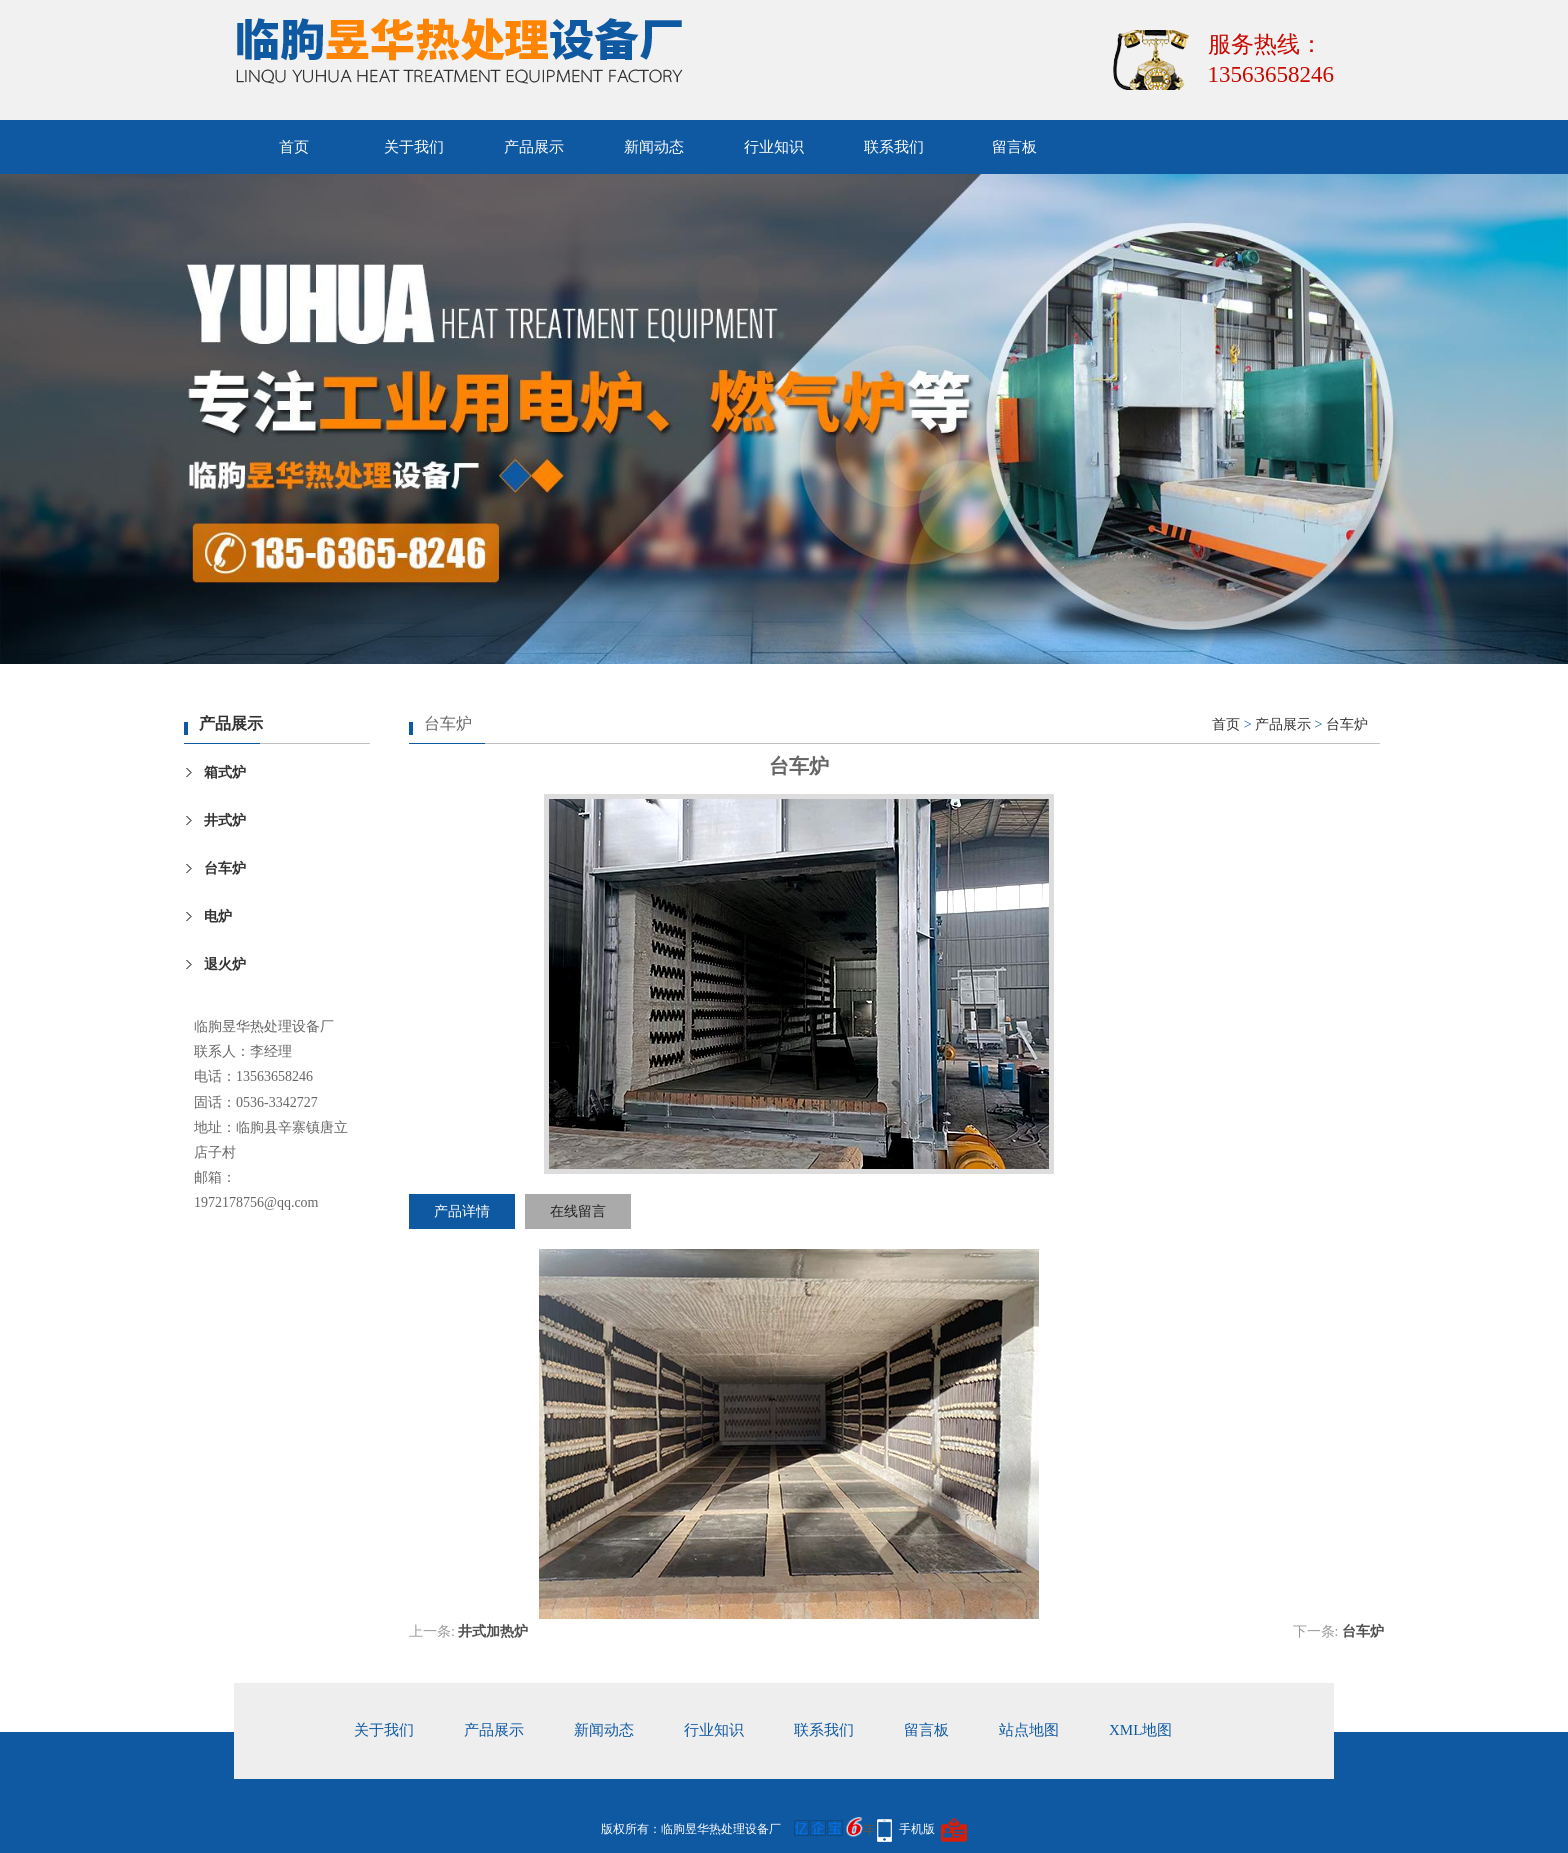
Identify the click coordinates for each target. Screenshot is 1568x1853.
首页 (294, 147)
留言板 (1014, 147)
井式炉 (225, 820)
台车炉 (225, 868)
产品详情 (462, 1211)
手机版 (917, 1829)
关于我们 (414, 147)
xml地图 (1140, 1730)
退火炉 (225, 964)
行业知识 (774, 147)
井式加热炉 (493, 1631)
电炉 (218, 916)
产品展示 (534, 147)
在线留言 (578, 1211)
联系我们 (894, 147)
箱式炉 (225, 772)
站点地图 (1029, 1730)
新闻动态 (654, 147)
